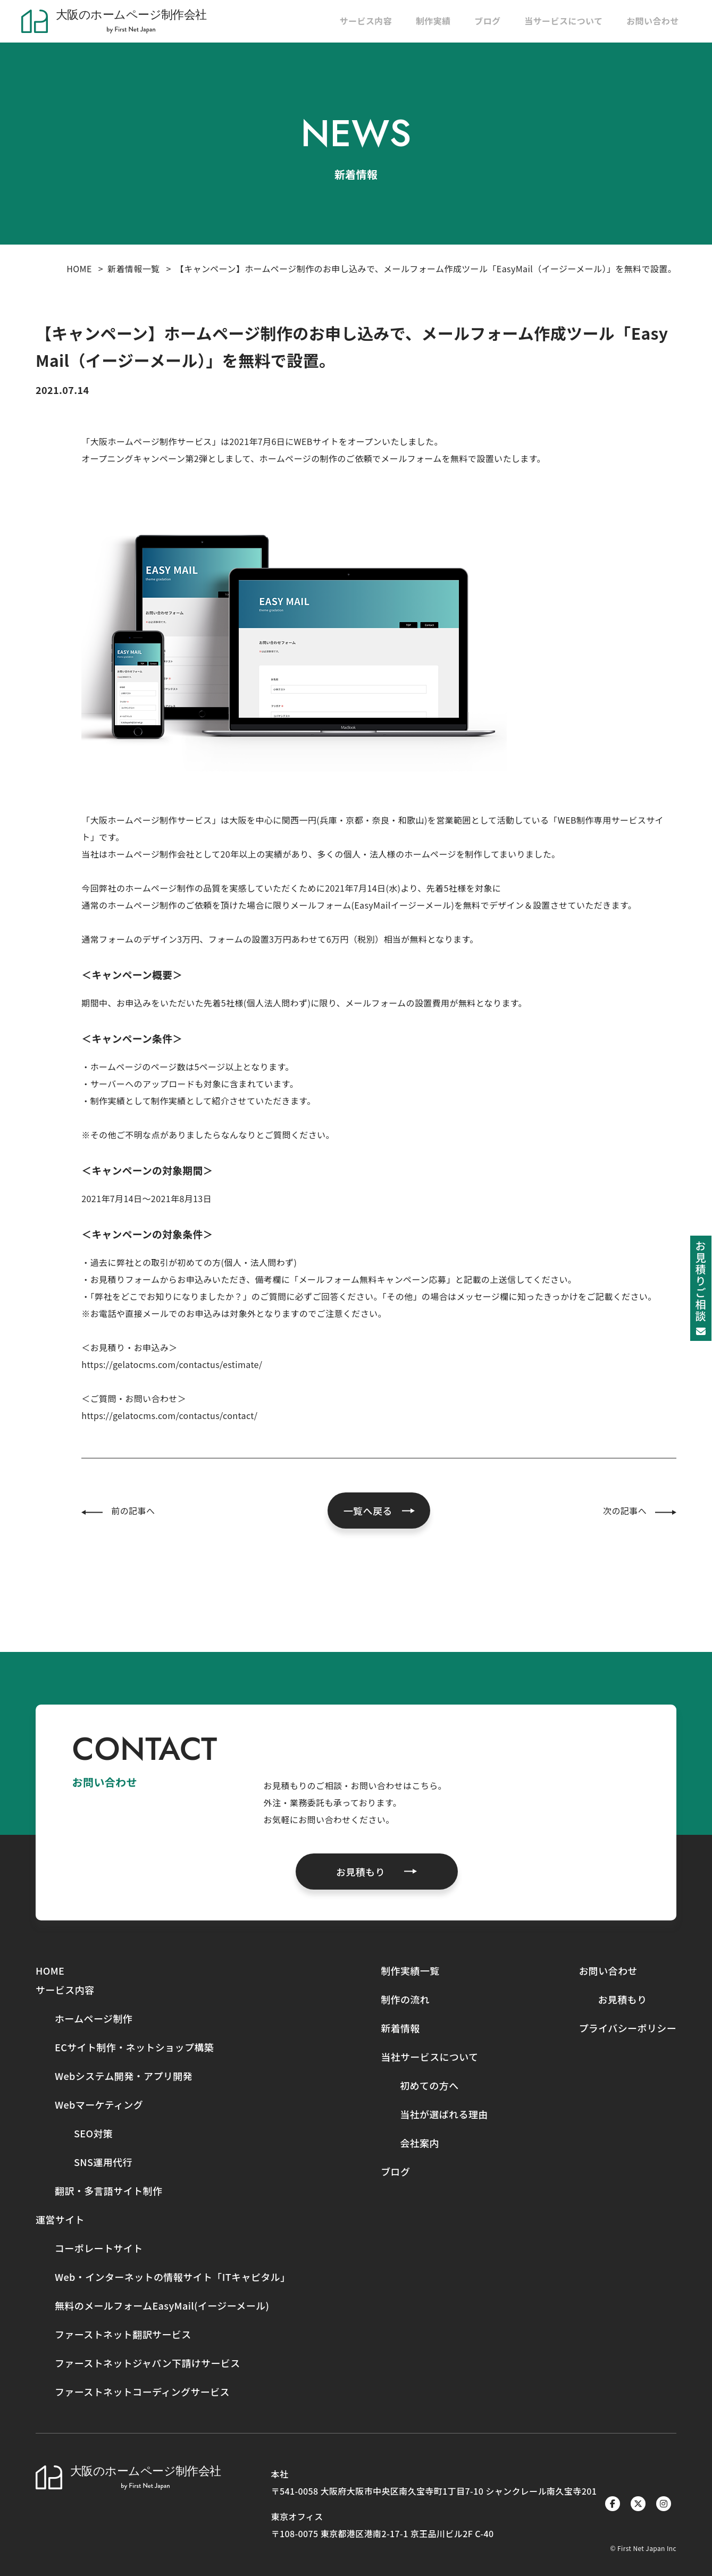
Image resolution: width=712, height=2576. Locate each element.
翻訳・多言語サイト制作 (108, 2190)
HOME (79, 268)
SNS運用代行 (103, 2162)
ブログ (487, 20)
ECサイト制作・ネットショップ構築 (134, 2047)
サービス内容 (366, 20)
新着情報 (400, 2028)
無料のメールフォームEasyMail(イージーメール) (162, 2305)
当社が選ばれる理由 (444, 2114)
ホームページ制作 (93, 2018)
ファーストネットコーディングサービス (142, 2391)
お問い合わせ (652, 20)
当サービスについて (563, 20)
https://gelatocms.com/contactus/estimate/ (171, 1364)
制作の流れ (405, 1999)
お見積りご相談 (701, 1287)
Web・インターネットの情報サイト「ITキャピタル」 (172, 2277)
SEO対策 (93, 2133)
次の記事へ (625, 1510)
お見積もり (622, 1999)
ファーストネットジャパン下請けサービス (147, 2363)
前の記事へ (133, 1510)
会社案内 (419, 2143)
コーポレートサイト (99, 2248)
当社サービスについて (429, 2056)
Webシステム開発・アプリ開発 (123, 2076)
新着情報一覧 (133, 268)
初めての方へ (429, 2085)
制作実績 (433, 20)
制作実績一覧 (410, 1970)
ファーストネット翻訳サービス (123, 2334)
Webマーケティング (99, 2104)
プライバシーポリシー (627, 2028)
